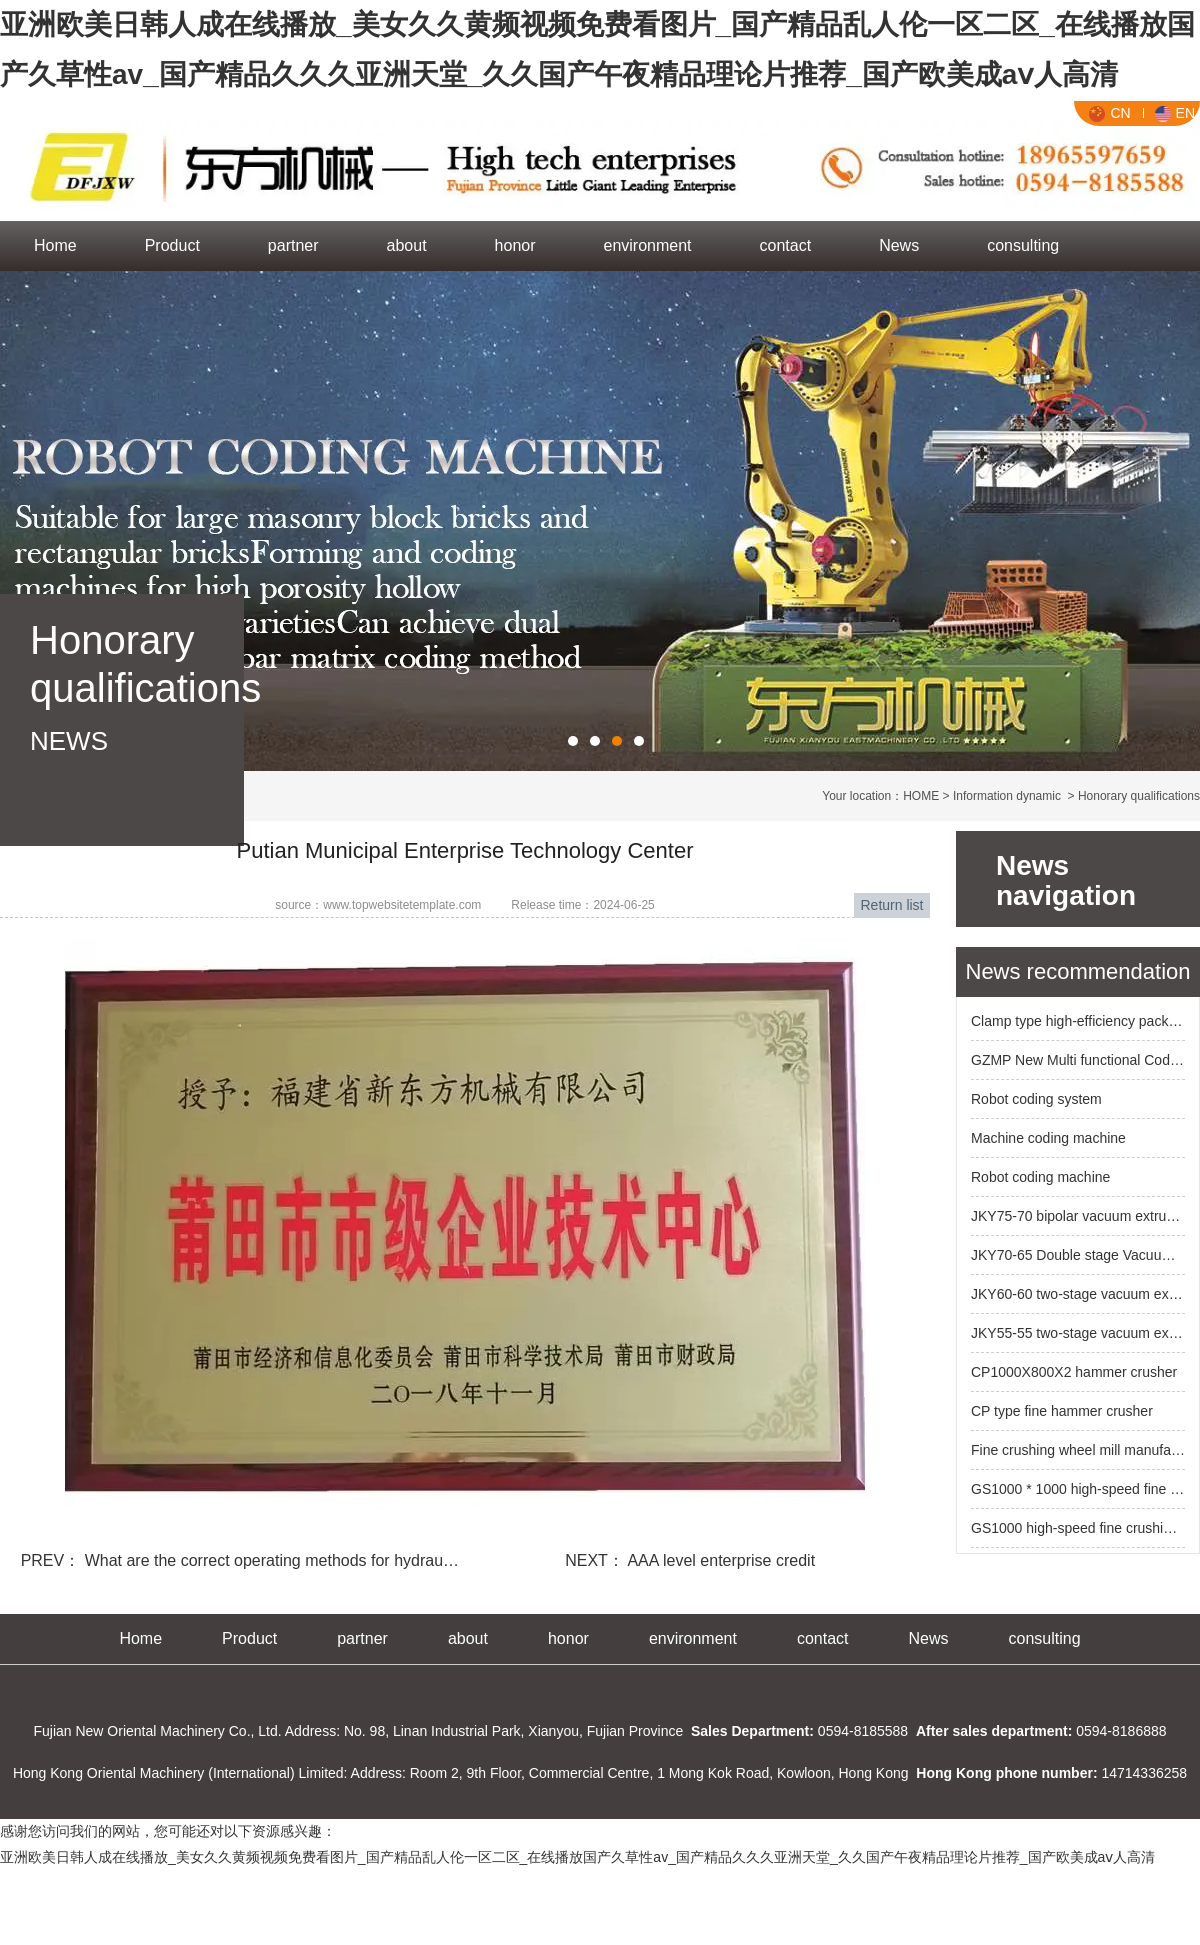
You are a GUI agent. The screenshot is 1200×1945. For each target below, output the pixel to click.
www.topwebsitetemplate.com (402, 905)
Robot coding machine (1040, 1177)
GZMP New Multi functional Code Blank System (1078, 1060)
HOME (921, 796)
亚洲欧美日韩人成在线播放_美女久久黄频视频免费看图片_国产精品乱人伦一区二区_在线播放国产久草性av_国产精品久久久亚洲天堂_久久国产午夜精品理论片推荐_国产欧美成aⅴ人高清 (577, 1857)
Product (172, 245)
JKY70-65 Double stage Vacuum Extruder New (1078, 1255)
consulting (1023, 245)
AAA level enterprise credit (719, 1560)
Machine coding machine (1048, 1138)
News (899, 245)
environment (648, 245)
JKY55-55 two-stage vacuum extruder (1078, 1333)
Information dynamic (1007, 796)
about (407, 245)
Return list (891, 905)
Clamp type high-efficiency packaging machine (1078, 1021)
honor (515, 245)
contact (786, 245)
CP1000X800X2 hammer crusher (1074, 1372)
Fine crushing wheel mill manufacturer (1078, 1450)
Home (55, 245)
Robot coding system (1036, 1099)
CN (1109, 113)
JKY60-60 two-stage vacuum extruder (1078, 1294)
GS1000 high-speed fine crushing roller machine (1078, 1528)
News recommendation (1078, 971)
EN (1175, 113)
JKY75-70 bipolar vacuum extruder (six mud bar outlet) (1078, 1216)
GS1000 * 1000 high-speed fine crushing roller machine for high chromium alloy (1078, 1489)
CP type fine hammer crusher (1062, 1411)
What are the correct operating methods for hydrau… (269, 1560)
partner (293, 245)
